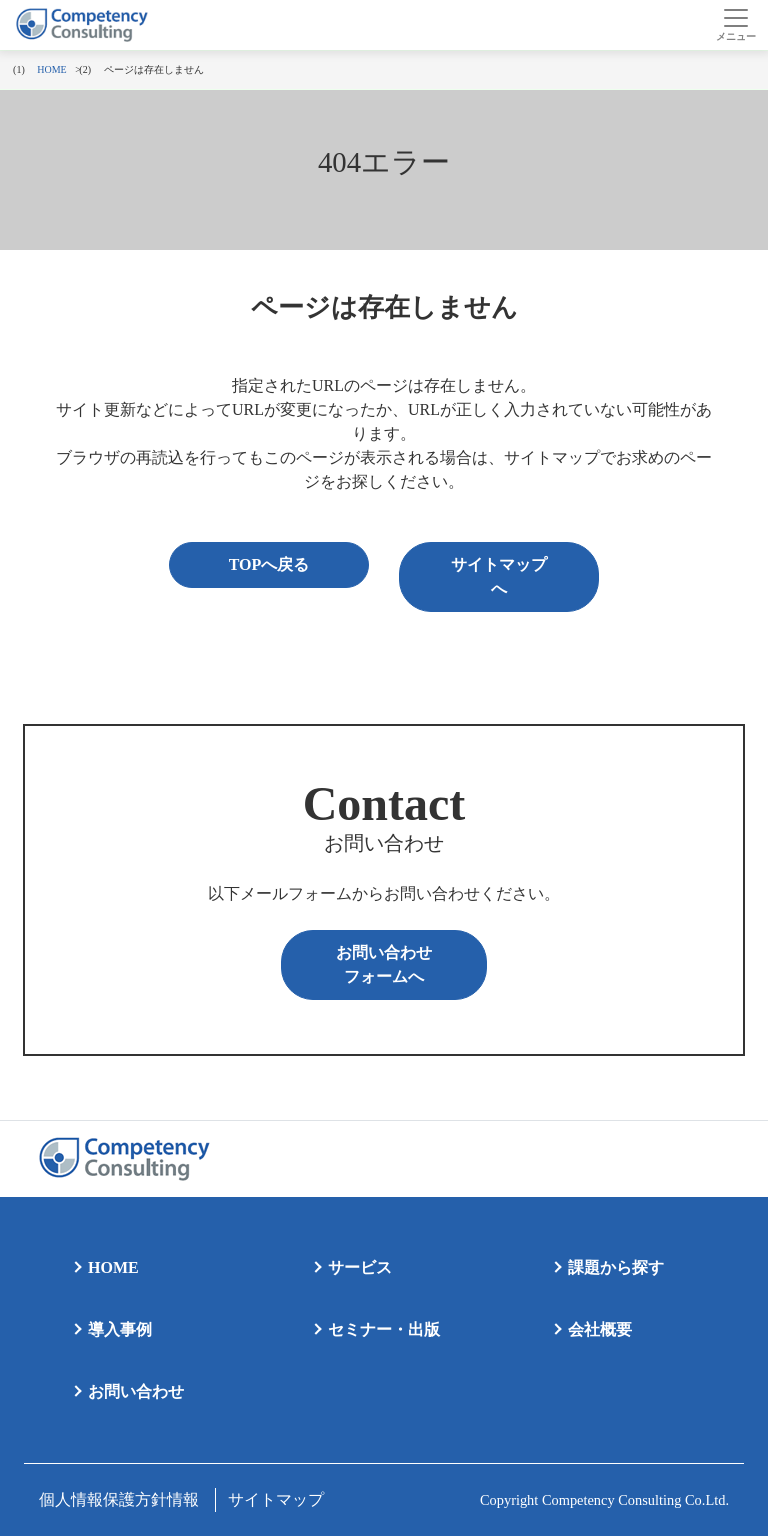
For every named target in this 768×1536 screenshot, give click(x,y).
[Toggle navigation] (735, 25)
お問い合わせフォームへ (384, 964)
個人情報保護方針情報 (119, 1499)
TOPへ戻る (269, 564)
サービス (360, 1267)
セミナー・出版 (384, 1329)
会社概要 (600, 1329)
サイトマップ (276, 1499)
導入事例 (120, 1329)
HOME (113, 1267)
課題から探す (616, 1267)
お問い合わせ (136, 1391)
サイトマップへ (499, 576)
